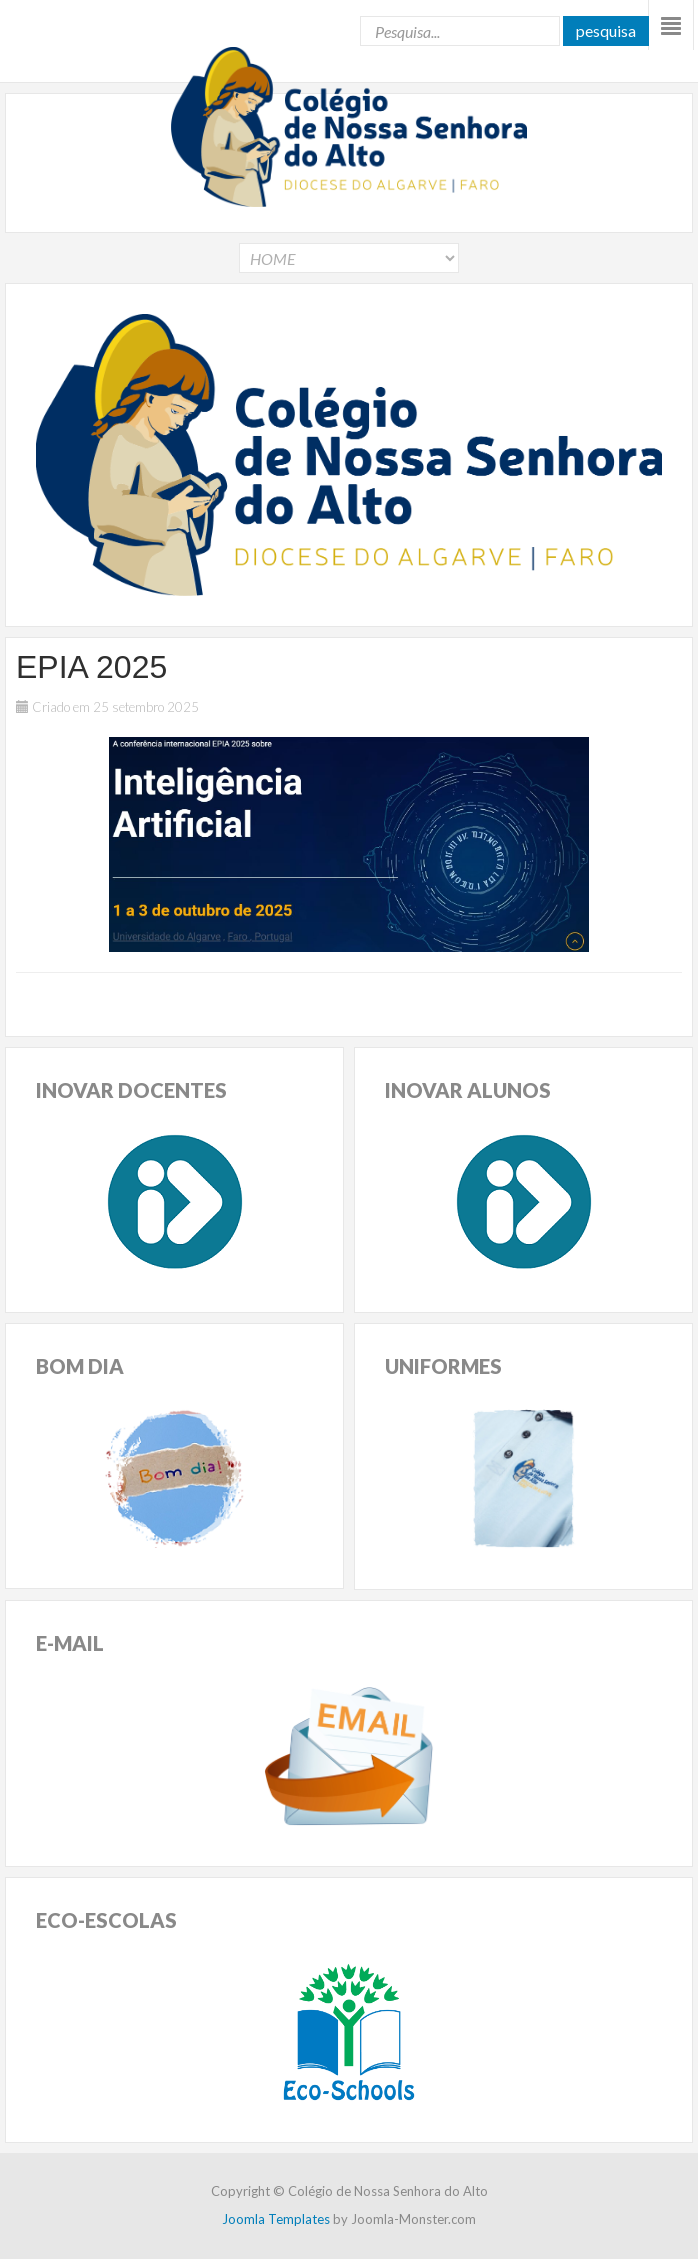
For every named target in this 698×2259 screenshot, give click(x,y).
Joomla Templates (276, 2219)
